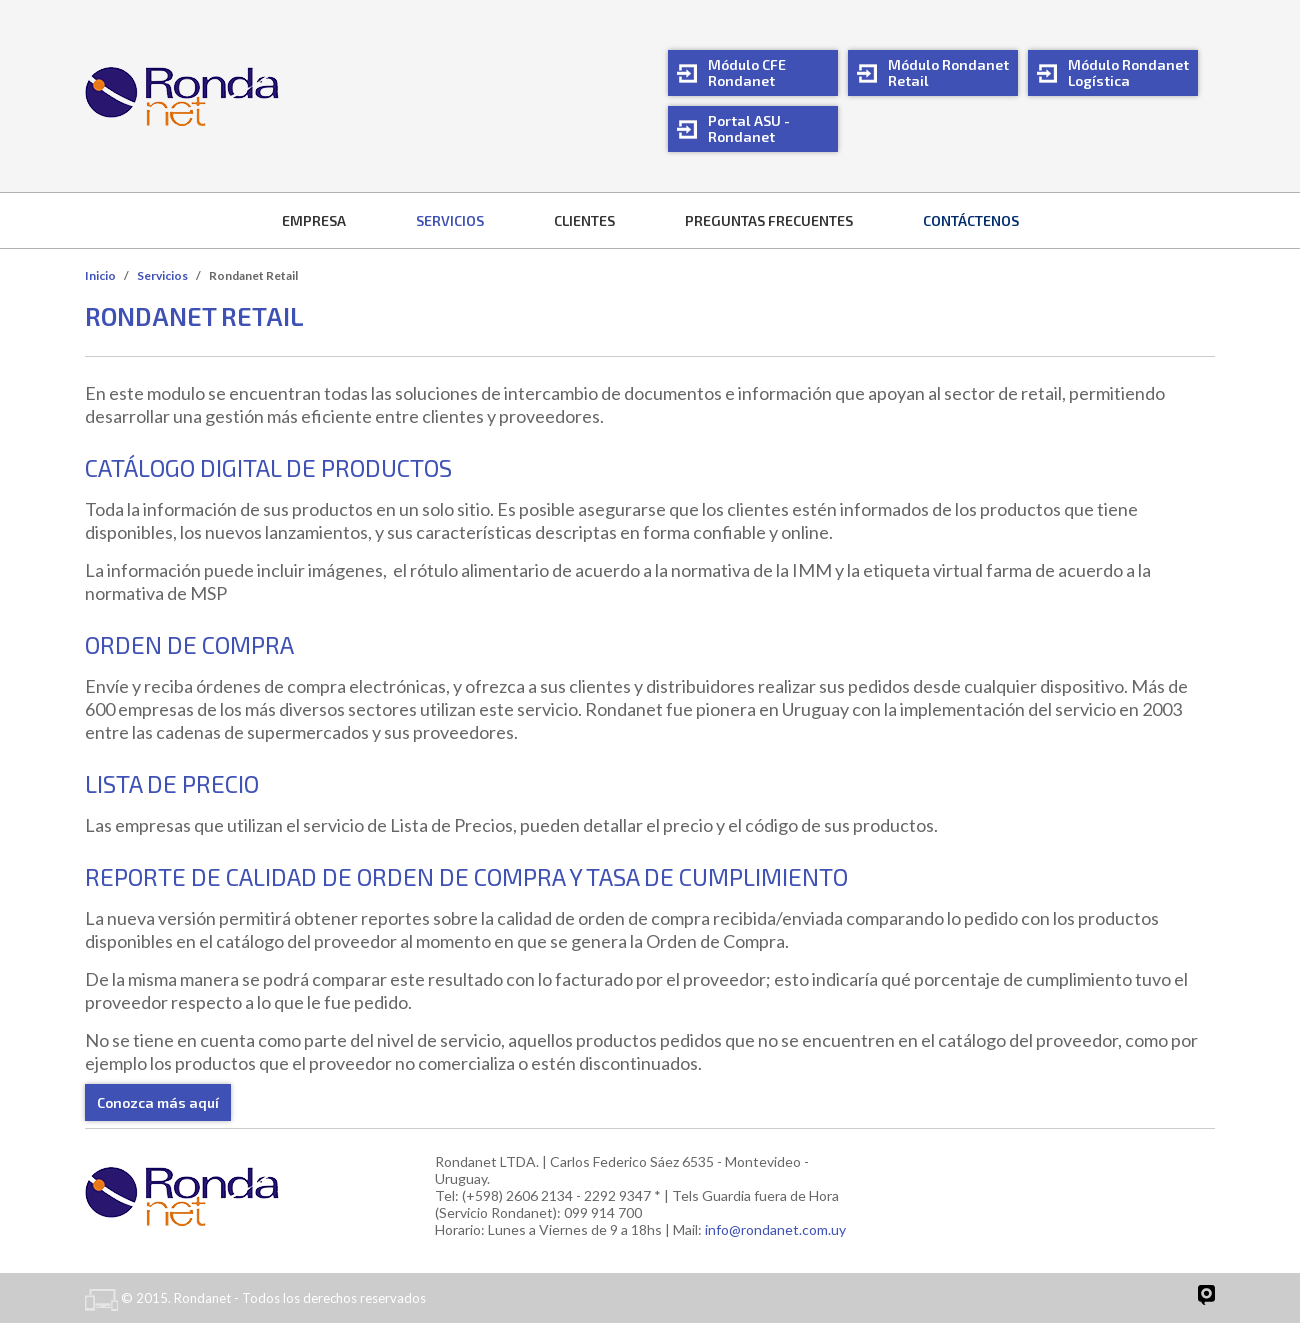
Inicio (100, 275)
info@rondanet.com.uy (775, 1229)
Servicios (162, 275)
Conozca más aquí (158, 1102)
